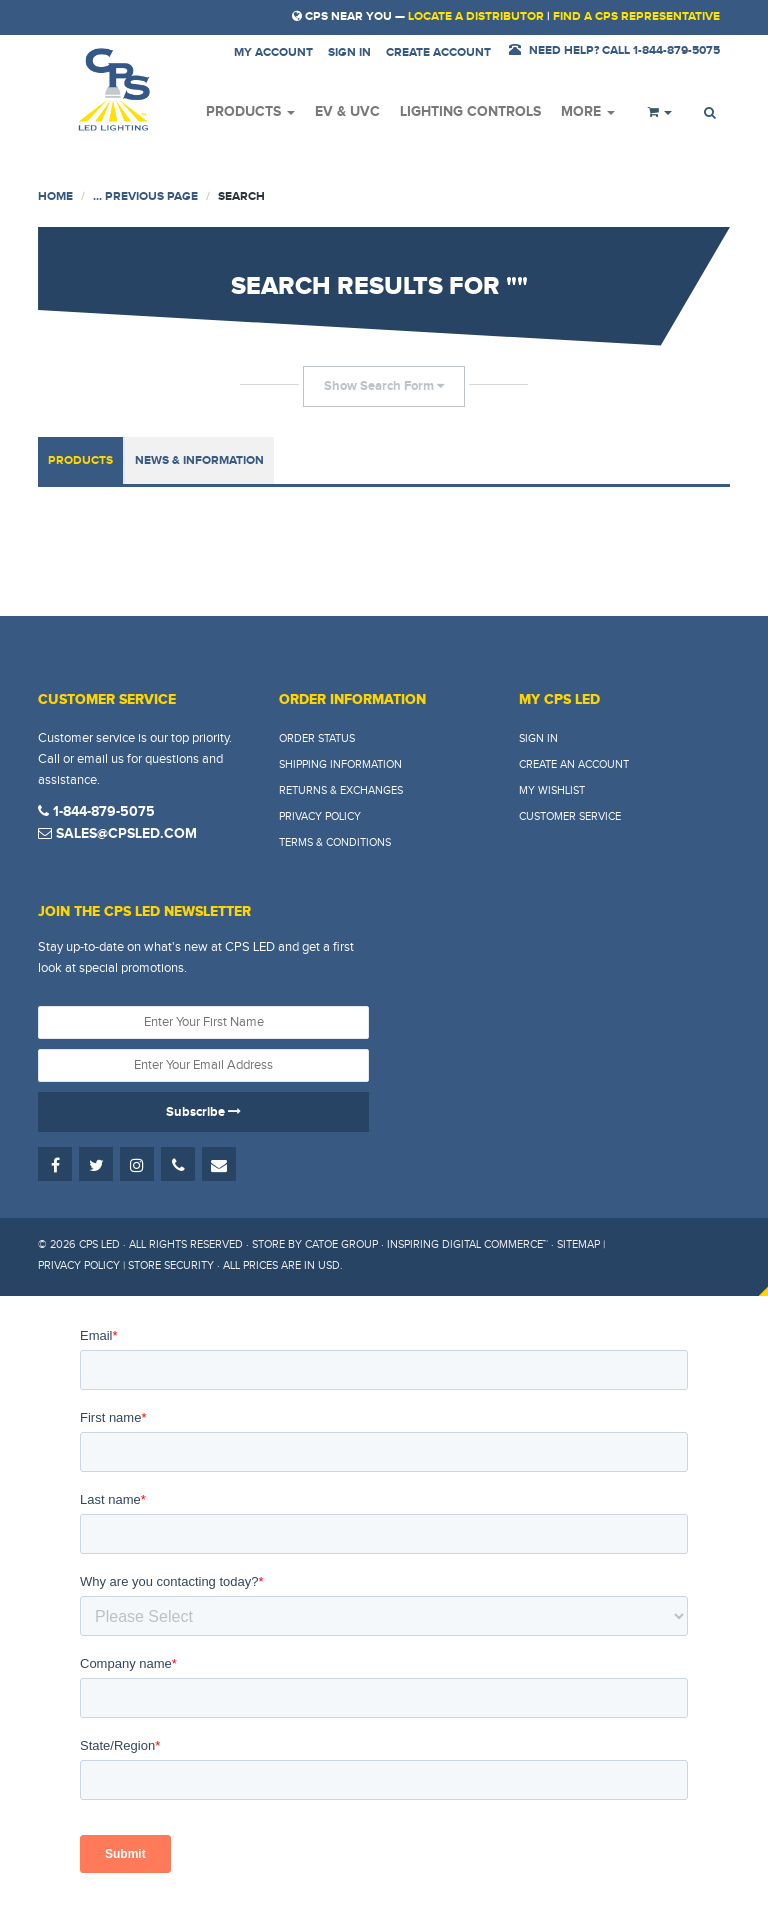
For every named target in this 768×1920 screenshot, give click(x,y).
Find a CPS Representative (636, 16)
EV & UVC (347, 111)
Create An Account (574, 764)
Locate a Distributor (476, 16)
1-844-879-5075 (96, 811)
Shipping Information (340, 764)
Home (55, 196)
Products (250, 111)
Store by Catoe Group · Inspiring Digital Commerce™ (400, 1244)
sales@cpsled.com (117, 833)
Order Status (317, 738)
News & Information (199, 460)
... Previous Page (145, 196)
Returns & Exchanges (341, 790)
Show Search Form (384, 386)
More (588, 111)
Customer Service (570, 816)
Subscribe (203, 1112)
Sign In (538, 738)
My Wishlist (552, 790)
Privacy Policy (320, 816)
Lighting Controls (470, 111)
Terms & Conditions (335, 842)
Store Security (171, 1265)
